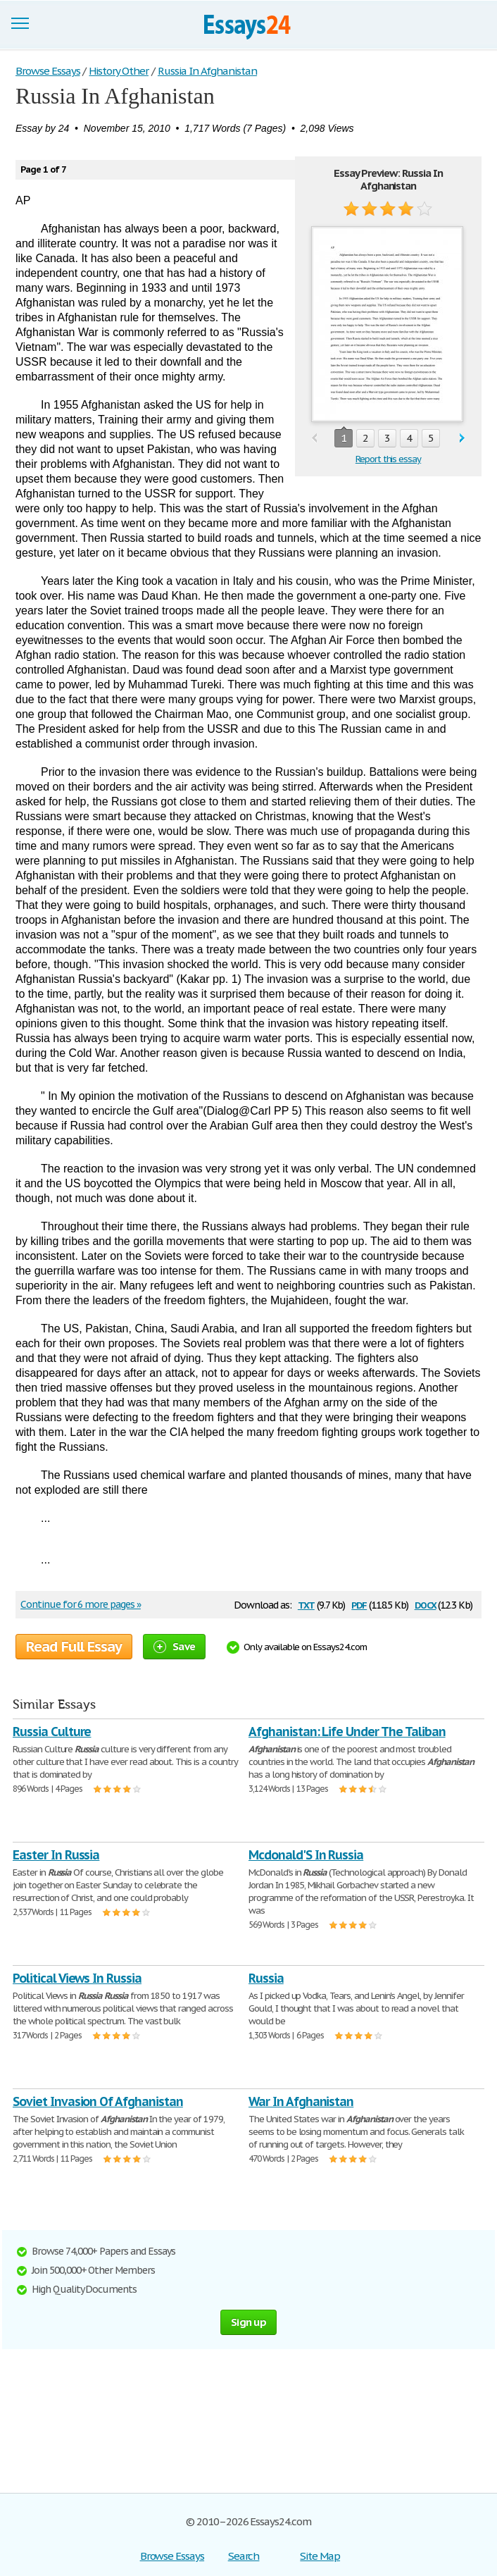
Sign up (248, 2322)
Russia (266, 1978)
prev (314, 438)
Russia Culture (52, 1731)
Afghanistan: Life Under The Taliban (347, 1731)
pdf (359, 1604)
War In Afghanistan (301, 2101)
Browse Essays (172, 2556)
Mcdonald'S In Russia (306, 1855)
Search (244, 2556)
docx (425, 1604)
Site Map (320, 2556)
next (462, 438)
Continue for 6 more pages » (80, 1604)
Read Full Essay (74, 1646)
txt (306, 1604)
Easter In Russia (56, 1855)
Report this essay (388, 459)
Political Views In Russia (77, 1978)
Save (174, 1646)
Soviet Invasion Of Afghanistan (98, 2101)
